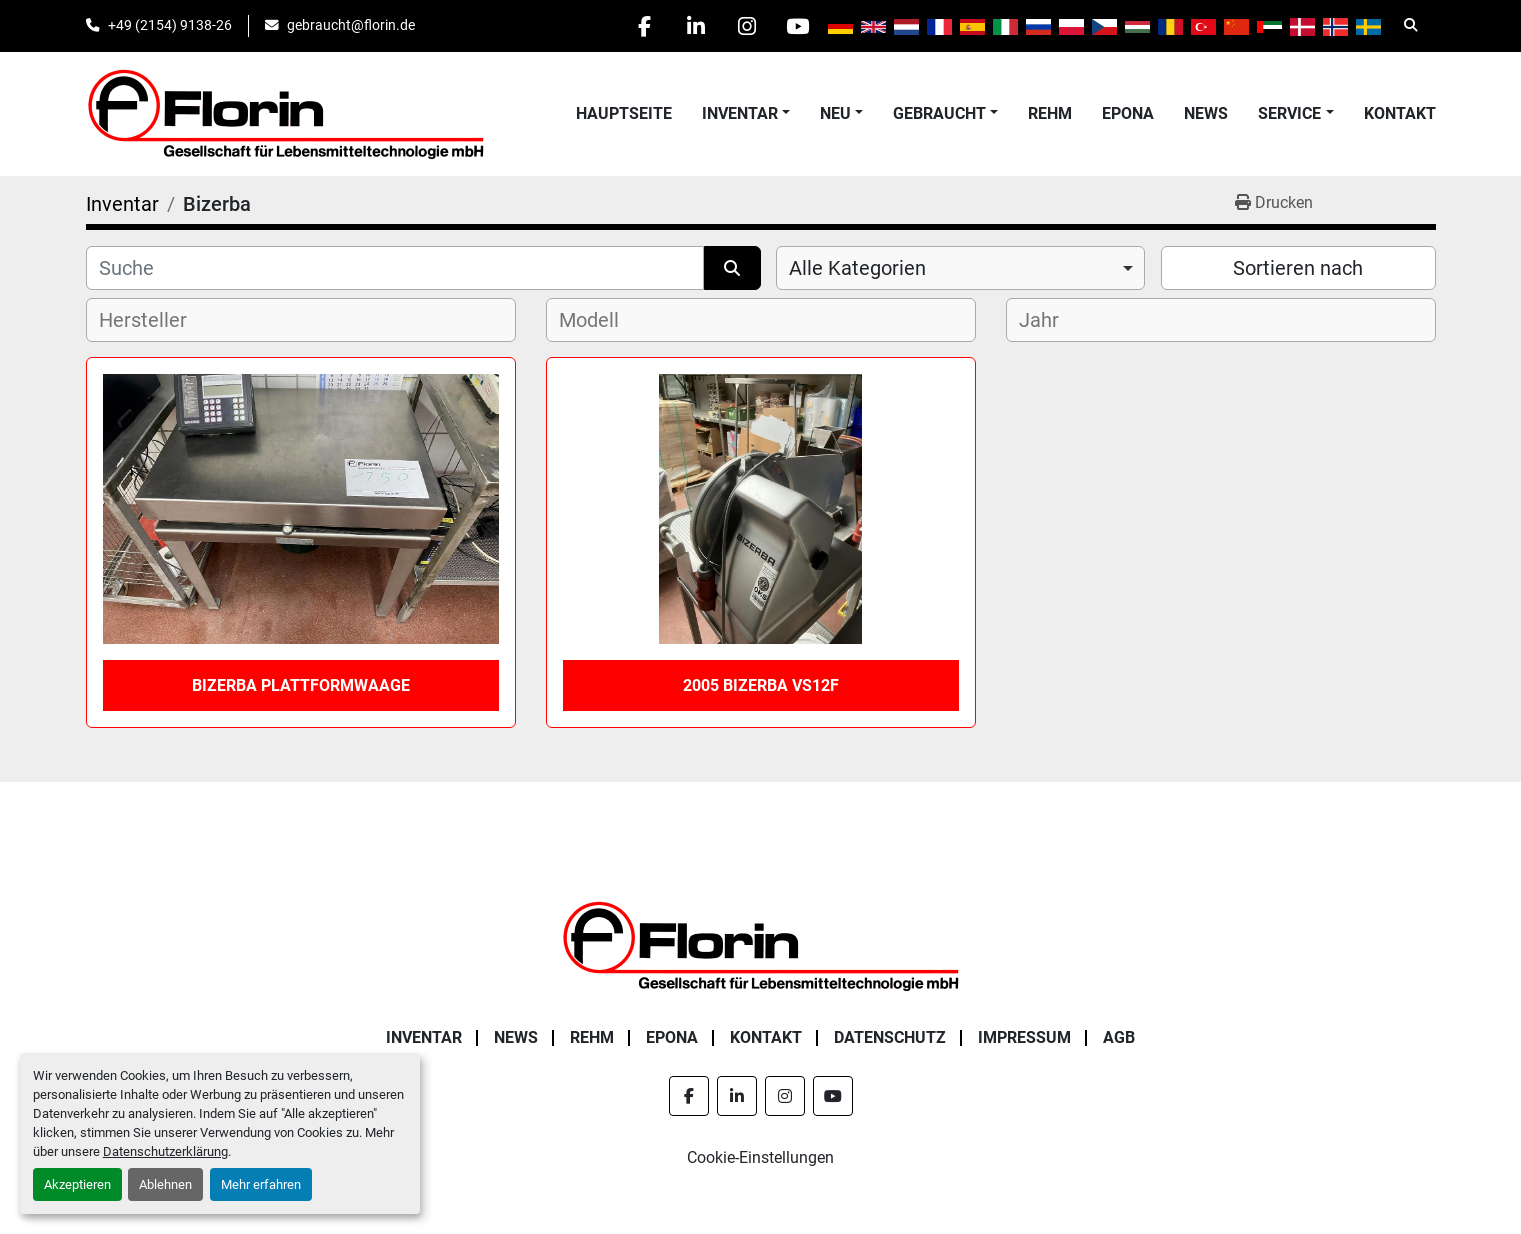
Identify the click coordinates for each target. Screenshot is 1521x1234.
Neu (835, 113)
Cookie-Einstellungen (760, 1157)
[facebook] (645, 26)
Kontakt (1400, 113)
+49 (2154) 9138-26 (170, 25)
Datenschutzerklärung (165, 1151)
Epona (1128, 113)
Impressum (1024, 1037)
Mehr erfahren (261, 1184)
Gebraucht (939, 113)
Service (1289, 113)
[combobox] (960, 268)
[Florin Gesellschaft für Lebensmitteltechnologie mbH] (761, 944)
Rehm (1050, 113)
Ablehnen (165, 1184)
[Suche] (395, 268)
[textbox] (159, 320)
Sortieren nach (1298, 268)
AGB (1119, 1037)
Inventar (740, 113)
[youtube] (798, 26)
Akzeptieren (77, 1184)
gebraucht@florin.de (351, 25)
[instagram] (747, 26)
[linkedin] (696, 26)
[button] (746, 114)
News (1206, 113)
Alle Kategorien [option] (857, 268)
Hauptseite (624, 113)
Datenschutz (890, 1037)
